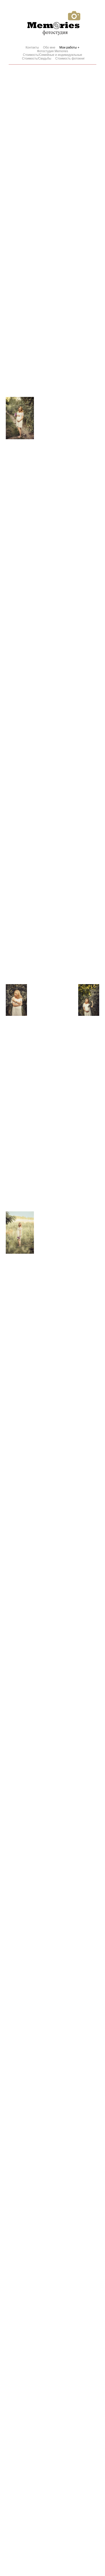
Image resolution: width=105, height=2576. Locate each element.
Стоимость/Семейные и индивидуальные (52, 54)
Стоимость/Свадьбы (36, 58)
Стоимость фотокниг (70, 58)
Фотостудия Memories (52, 51)
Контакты (32, 47)
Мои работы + (69, 47)
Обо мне (49, 47)
